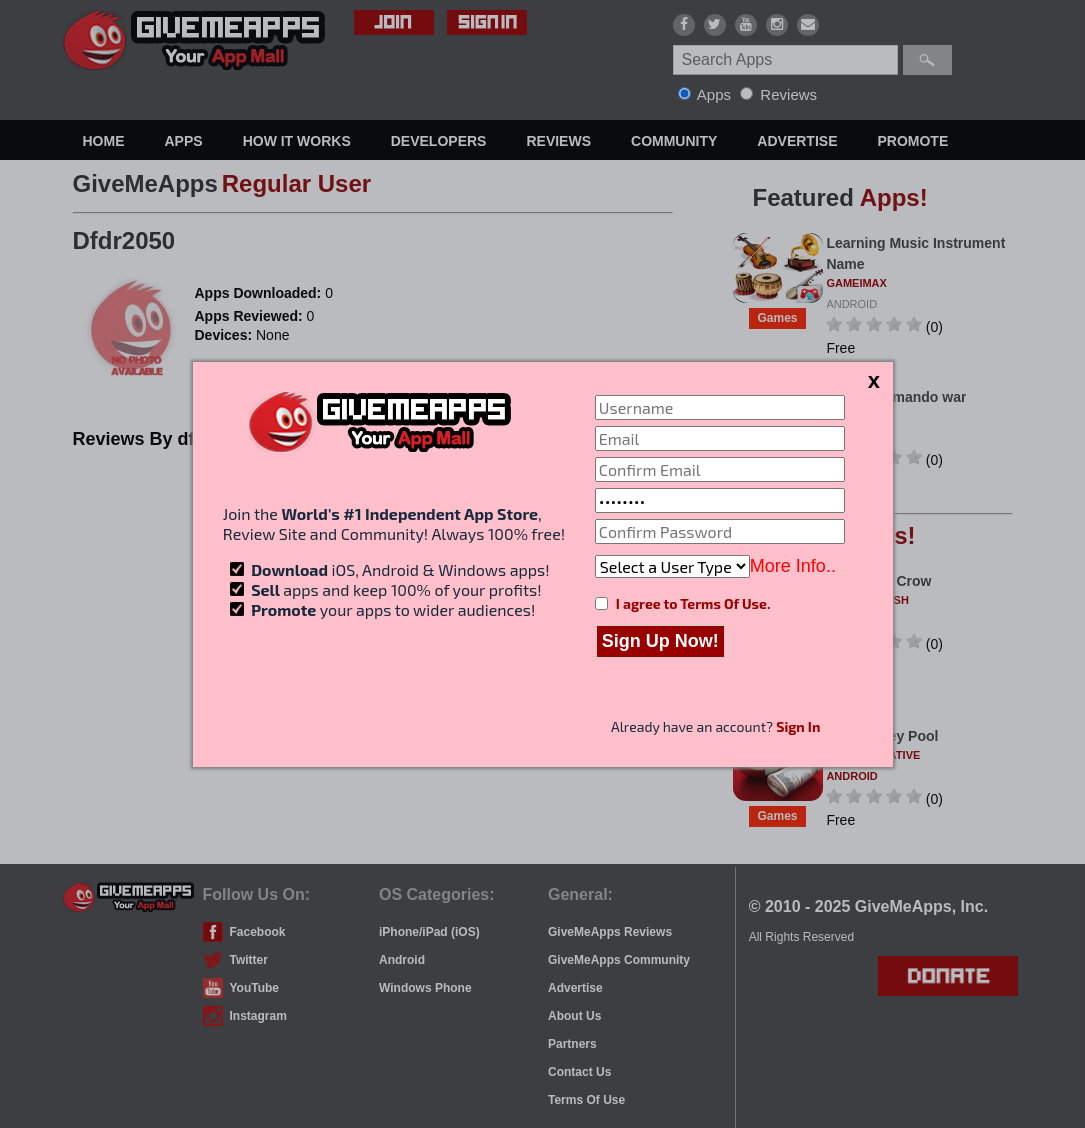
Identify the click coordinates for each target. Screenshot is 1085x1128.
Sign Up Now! (660, 641)
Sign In (798, 726)
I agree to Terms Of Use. (693, 603)
